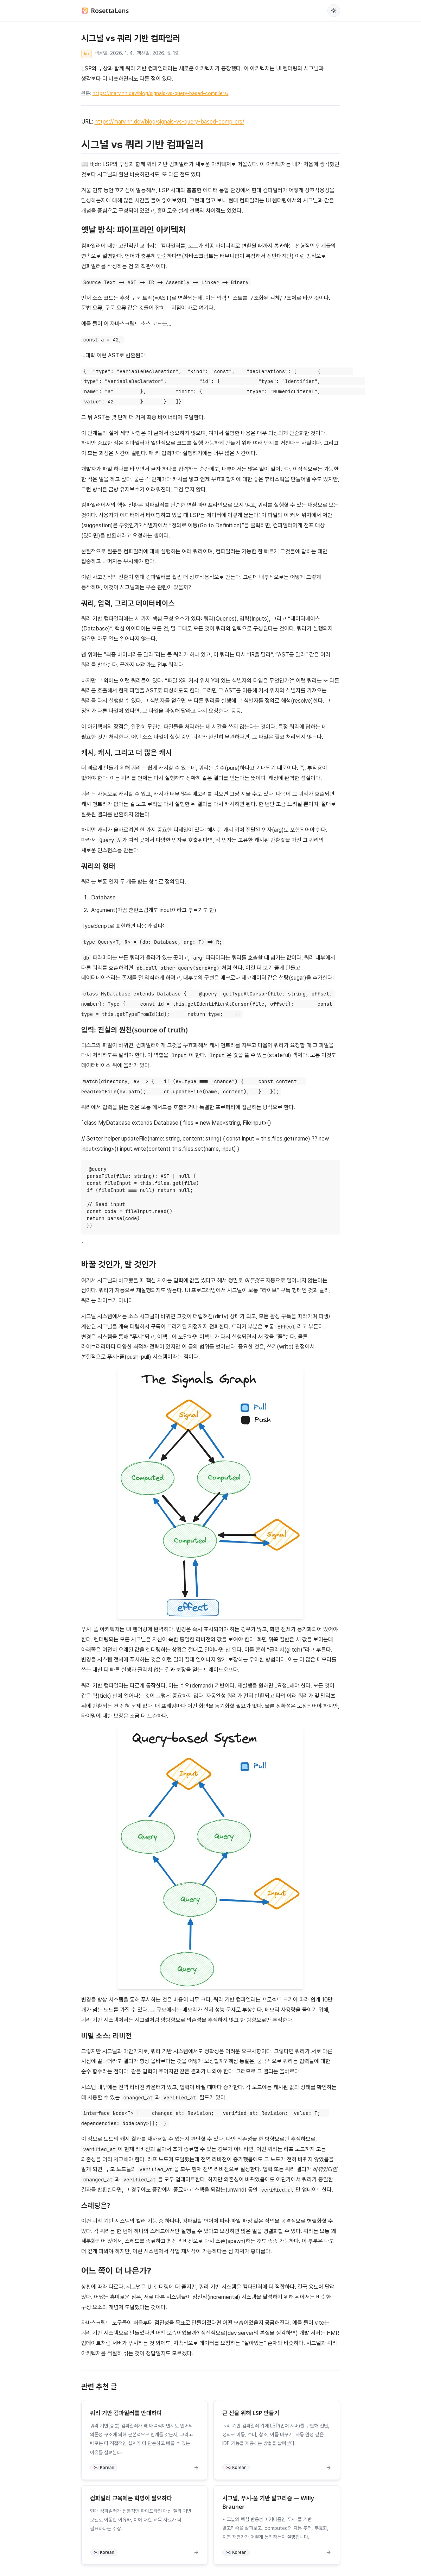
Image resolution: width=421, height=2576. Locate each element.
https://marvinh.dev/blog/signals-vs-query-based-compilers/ (161, 93)
